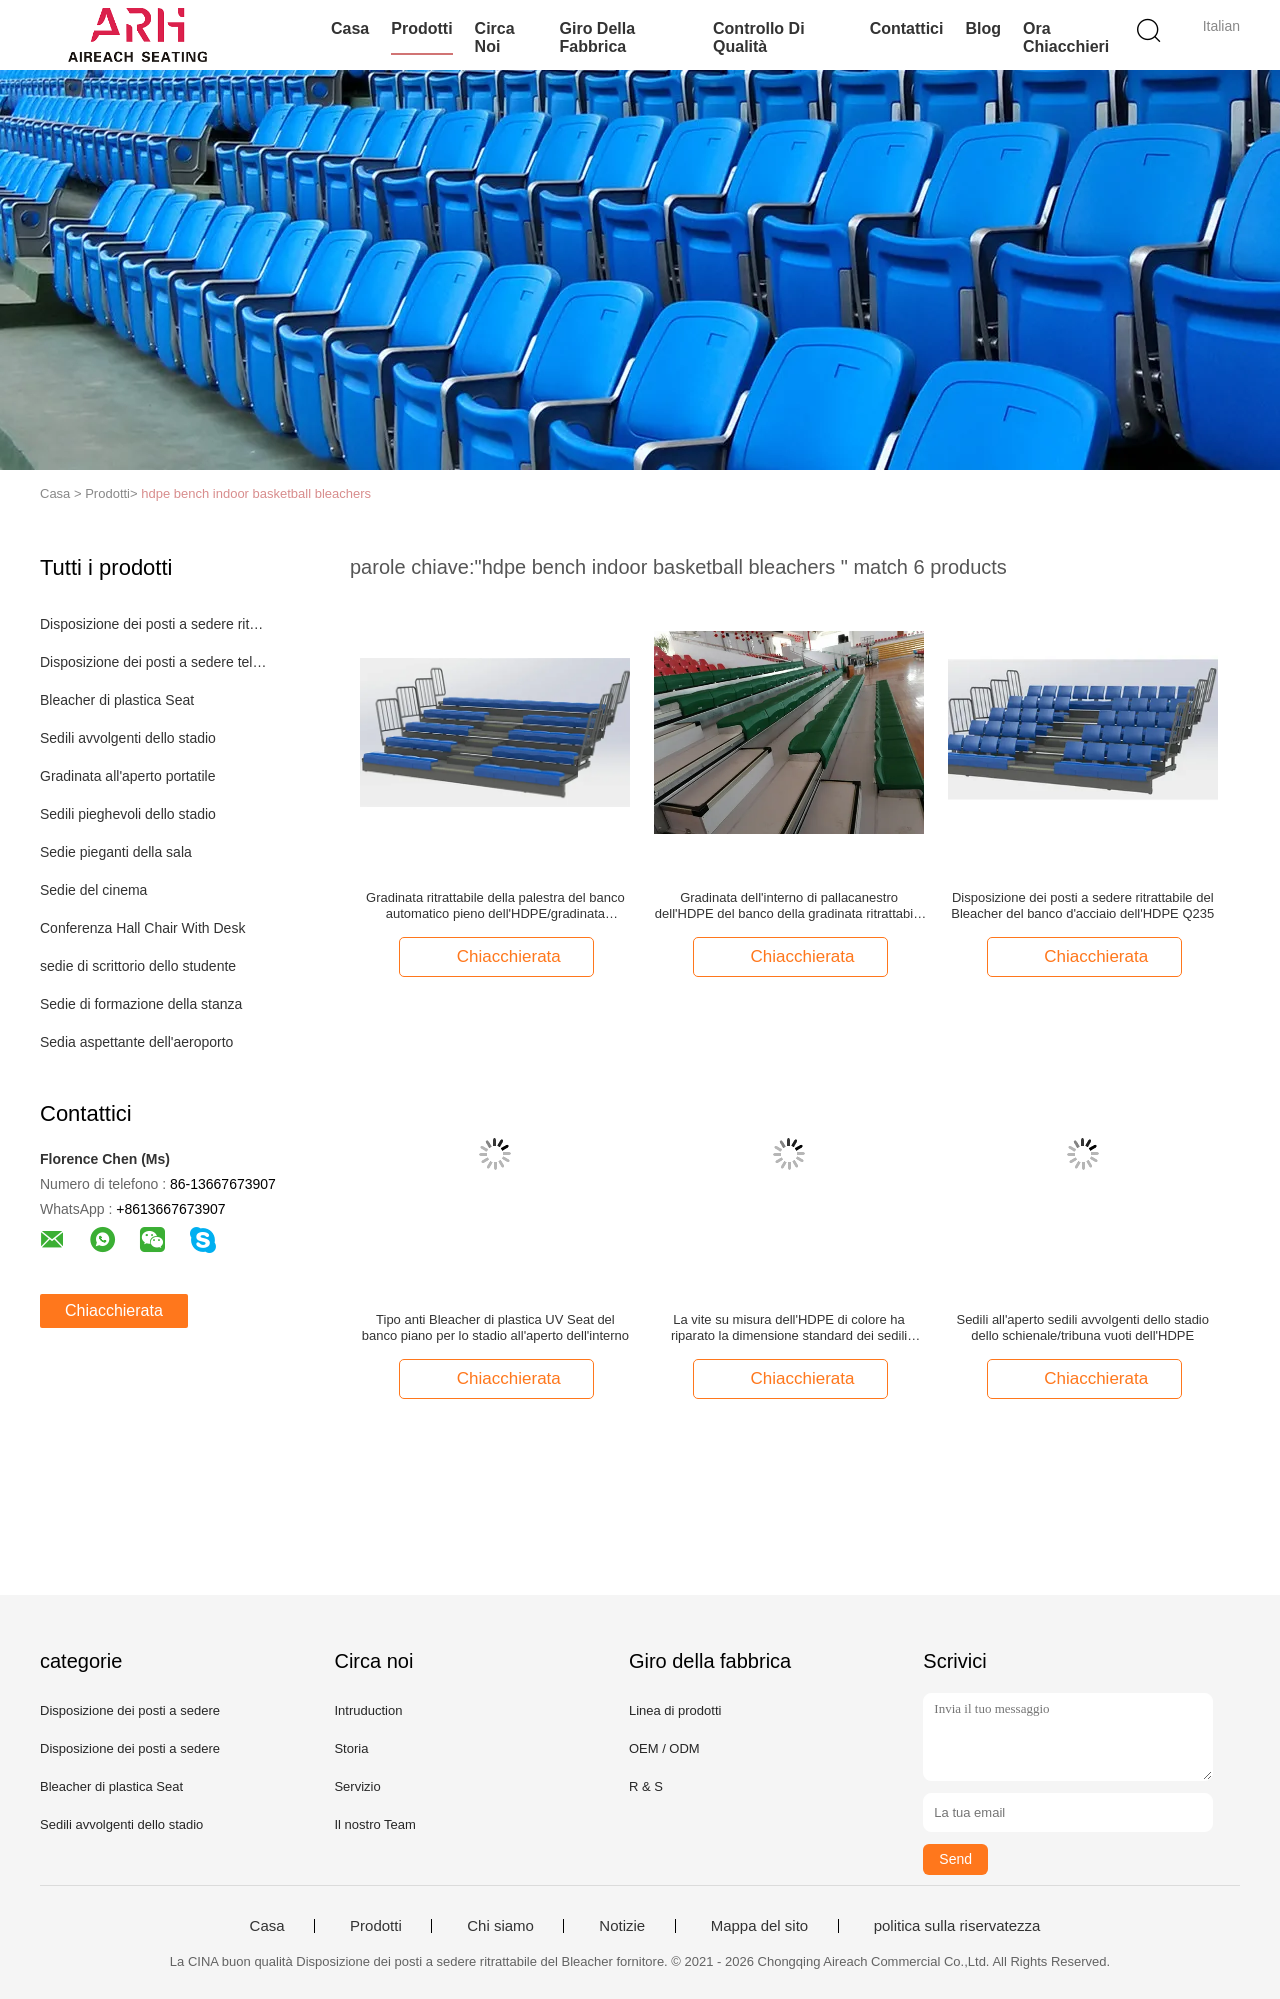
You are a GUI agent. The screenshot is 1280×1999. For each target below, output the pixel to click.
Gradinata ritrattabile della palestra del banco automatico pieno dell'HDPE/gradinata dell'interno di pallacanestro (495, 906)
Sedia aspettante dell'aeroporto (136, 1042)
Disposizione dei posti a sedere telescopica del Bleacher (153, 662)
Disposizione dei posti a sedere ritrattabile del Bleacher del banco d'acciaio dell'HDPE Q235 (1082, 905)
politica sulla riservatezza (957, 1926)
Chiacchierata (114, 1310)
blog (983, 28)
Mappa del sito (760, 1926)
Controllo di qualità (759, 37)
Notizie (622, 1926)
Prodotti (421, 28)
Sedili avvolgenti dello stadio (128, 738)
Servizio (357, 1786)
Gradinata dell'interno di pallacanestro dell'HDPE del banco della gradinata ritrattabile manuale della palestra (789, 906)
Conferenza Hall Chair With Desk (142, 928)
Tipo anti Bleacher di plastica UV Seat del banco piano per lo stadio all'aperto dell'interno (495, 1327)
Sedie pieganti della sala (116, 852)
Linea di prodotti (675, 1710)
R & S (646, 1786)
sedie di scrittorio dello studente (138, 966)
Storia (351, 1748)
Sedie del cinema (93, 890)
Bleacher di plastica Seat (117, 700)
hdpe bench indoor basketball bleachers (256, 493)
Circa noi (495, 37)
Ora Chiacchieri (1066, 37)
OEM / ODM (664, 1748)
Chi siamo (500, 1926)
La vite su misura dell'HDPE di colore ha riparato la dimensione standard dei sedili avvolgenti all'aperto (789, 1328)
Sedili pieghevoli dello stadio (128, 814)
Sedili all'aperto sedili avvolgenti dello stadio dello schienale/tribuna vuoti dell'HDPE (1082, 1327)
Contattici (907, 28)
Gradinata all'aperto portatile (127, 776)
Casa (350, 28)
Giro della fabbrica (598, 37)
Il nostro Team (374, 1824)
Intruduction (368, 1710)
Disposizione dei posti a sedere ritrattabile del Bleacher (153, 624)
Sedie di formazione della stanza (141, 1004)
